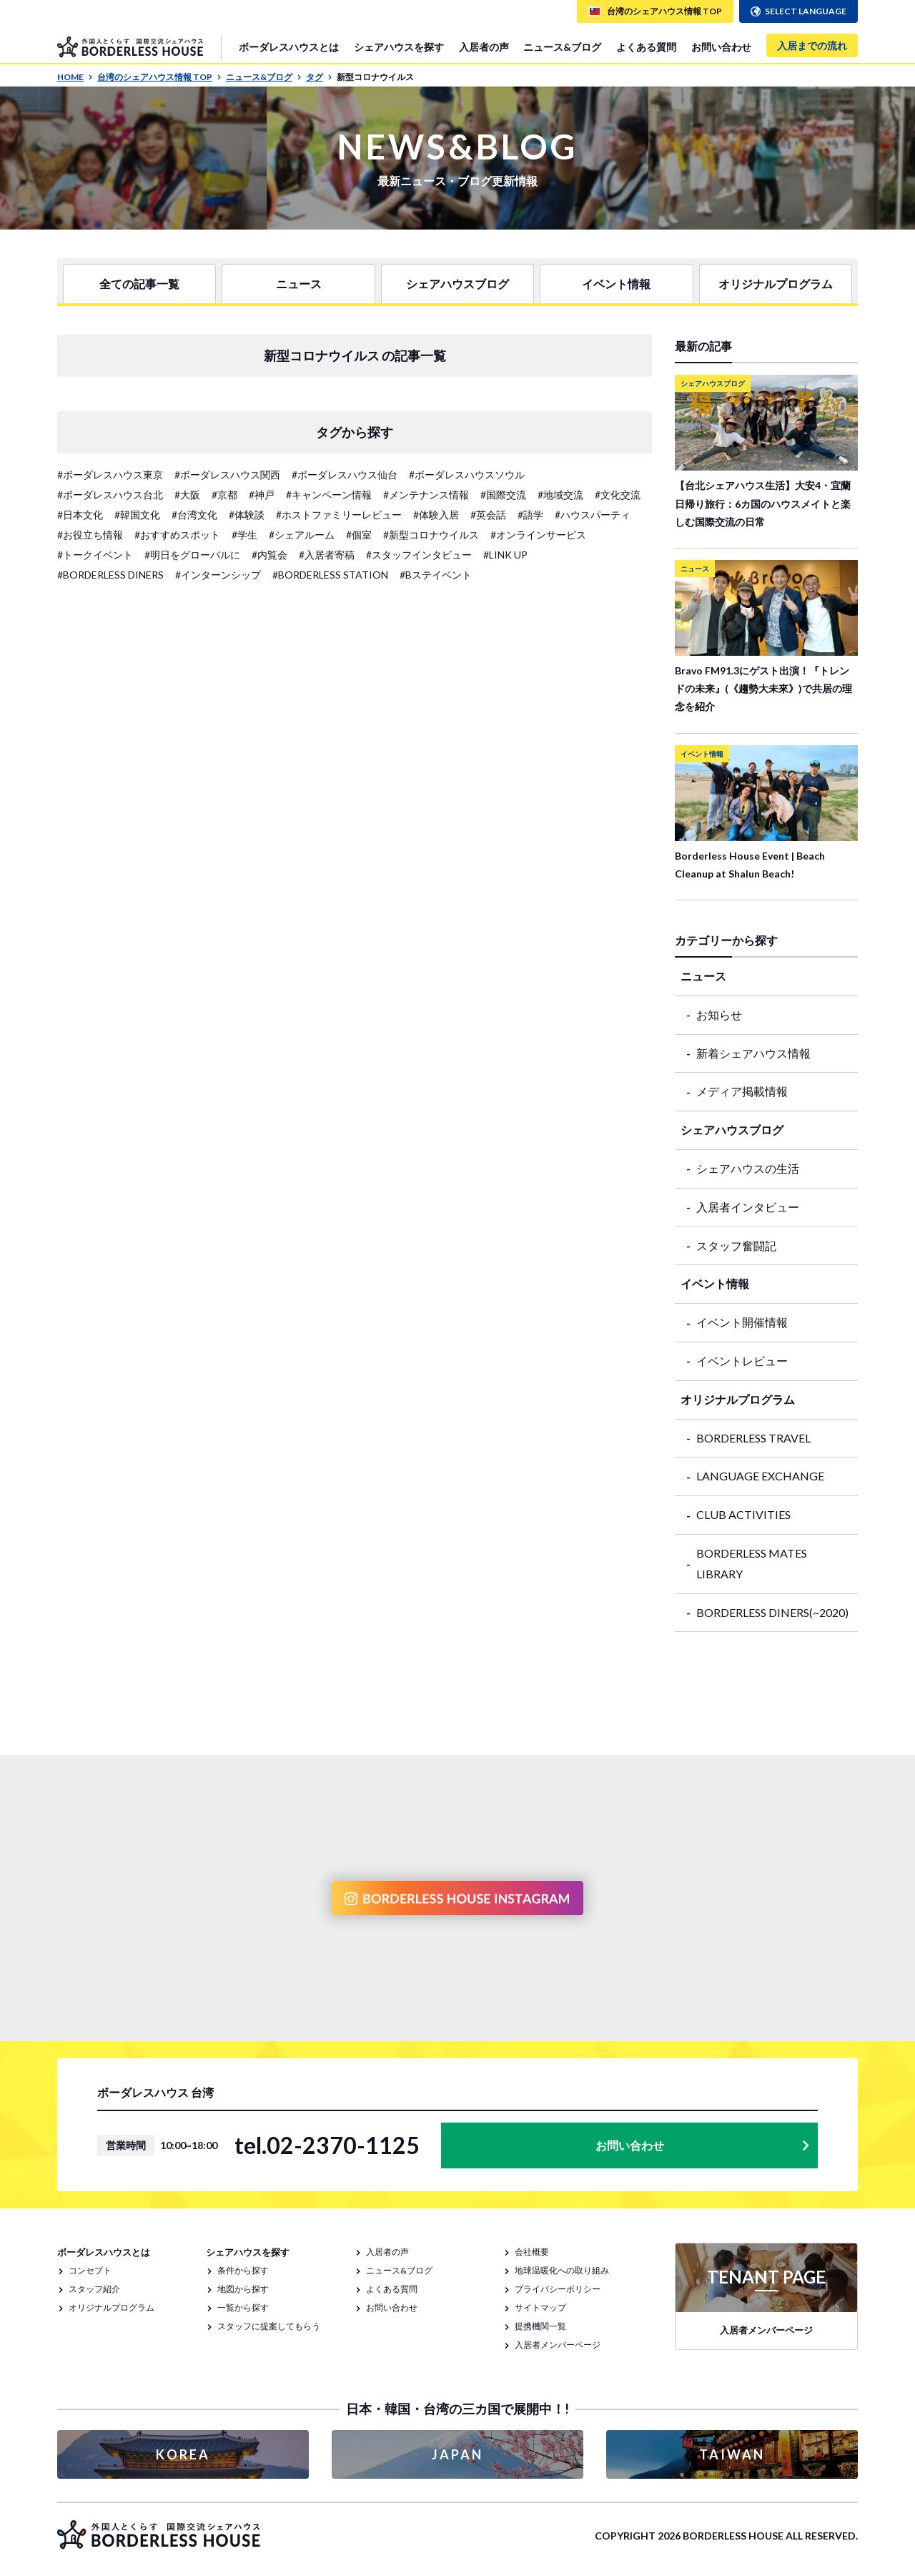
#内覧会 (269, 555)
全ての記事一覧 (139, 283)
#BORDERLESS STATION (330, 575)
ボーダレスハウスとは (289, 47)
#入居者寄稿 (327, 555)
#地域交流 (560, 494)
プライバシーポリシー (557, 2289)
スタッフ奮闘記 (736, 1245)
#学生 (244, 535)
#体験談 (246, 514)
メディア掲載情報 (742, 1091)
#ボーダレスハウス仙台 (344, 474)
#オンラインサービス (538, 535)
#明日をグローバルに (192, 555)
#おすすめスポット (177, 535)
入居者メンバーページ (557, 2344)
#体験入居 (436, 514)
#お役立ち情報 (90, 535)
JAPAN (457, 2454)
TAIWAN (732, 2454)
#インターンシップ (218, 575)
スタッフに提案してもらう (268, 2326)
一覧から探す (243, 2307)
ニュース (299, 283)
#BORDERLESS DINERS (110, 575)
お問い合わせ (721, 47)
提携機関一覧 (540, 2326)
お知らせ (719, 1014)
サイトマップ (540, 2307)
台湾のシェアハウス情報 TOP (159, 77)
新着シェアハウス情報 (753, 1053)
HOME (75, 77)
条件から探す (243, 2270)
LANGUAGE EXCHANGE (760, 1476)
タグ (319, 77)
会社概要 (532, 2251)
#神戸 (261, 494)
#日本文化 (80, 514)
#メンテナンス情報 (426, 494)
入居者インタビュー (747, 1207)
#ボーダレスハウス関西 (227, 474)
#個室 (359, 535)
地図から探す (243, 2289)
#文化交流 (617, 494)
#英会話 (488, 514)
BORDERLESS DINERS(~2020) (772, 1612)
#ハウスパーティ (592, 514)
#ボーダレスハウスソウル (467, 474)
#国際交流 (503, 494)
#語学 (530, 514)
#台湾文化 (194, 514)
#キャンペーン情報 (329, 494)
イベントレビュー (742, 1360)
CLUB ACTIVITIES (743, 1514)
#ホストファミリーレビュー (339, 514)
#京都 (224, 494)
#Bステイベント (436, 575)
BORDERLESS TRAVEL (753, 1438)
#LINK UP (505, 555)
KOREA (183, 2454)
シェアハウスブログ (457, 283)
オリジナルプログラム (775, 283)
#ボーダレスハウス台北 (110, 494)
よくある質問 (646, 47)
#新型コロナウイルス (431, 535)
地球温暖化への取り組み (562, 2270)
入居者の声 (484, 47)
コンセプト (90, 2270)
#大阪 (187, 494)
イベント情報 (616, 283)
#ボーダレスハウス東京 (110, 474)
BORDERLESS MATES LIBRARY (751, 1563)
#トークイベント (95, 555)
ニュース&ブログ (562, 47)
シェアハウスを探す (399, 47)
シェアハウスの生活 (747, 1168)
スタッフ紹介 (94, 2289)
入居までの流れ (812, 45)
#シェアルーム (302, 535)
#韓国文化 (137, 514)
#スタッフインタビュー (419, 555)
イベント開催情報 (742, 1322)
